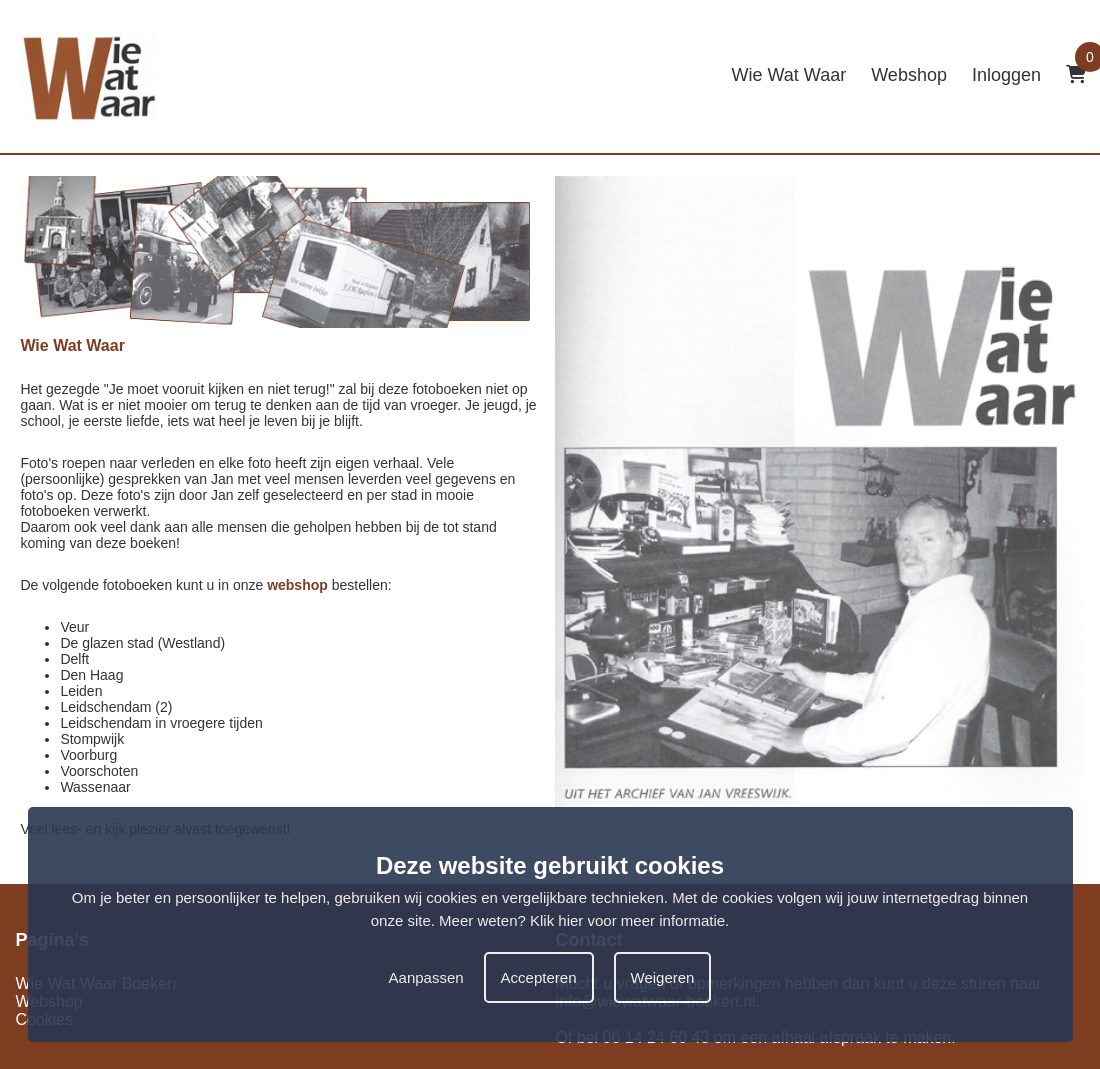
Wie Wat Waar (789, 75)
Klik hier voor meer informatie (627, 920)
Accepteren (539, 977)
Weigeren (663, 977)
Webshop (909, 75)
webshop (297, 585)
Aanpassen (426, 977)
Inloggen (1006, 75)
